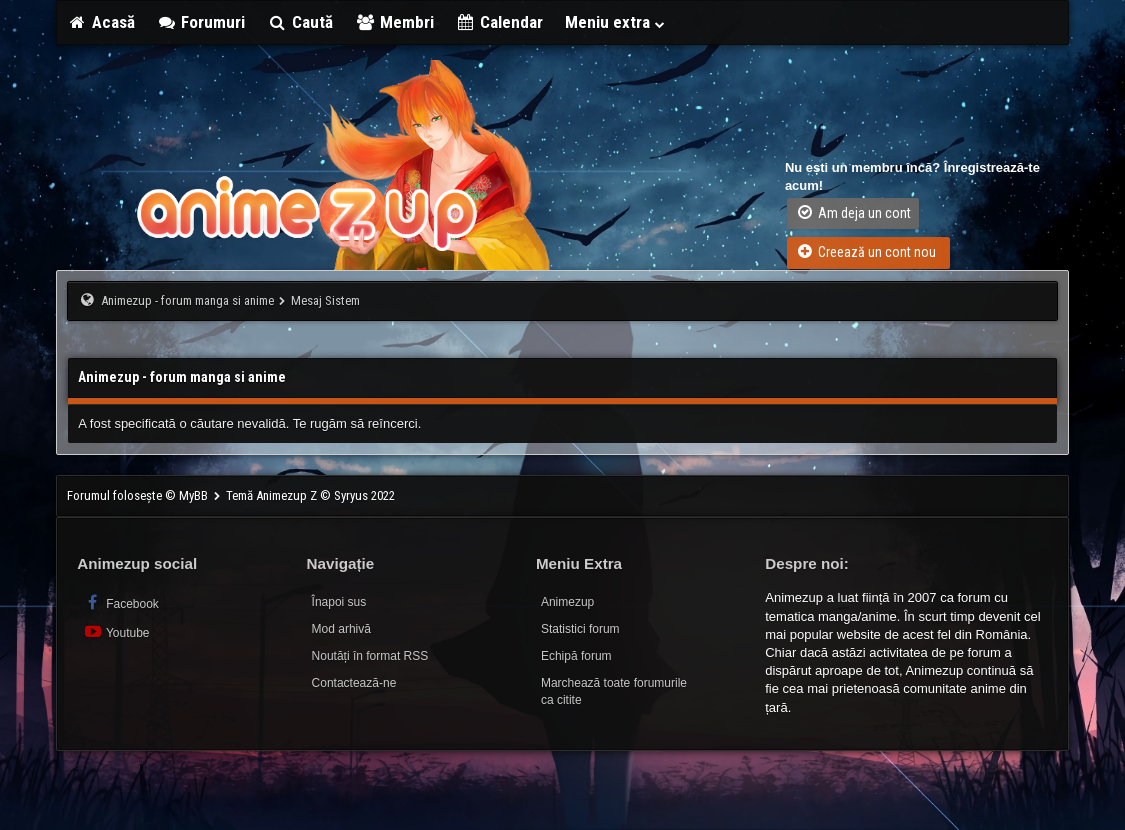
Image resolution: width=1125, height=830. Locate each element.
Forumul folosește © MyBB (139, 495)
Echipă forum (576, 656)
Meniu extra (616, 22)
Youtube (115, 631)
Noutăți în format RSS (370, 656)
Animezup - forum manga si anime (187, 300)
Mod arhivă (341, 629)
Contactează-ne (354, 683)
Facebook (120, 602)
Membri (394, 22)
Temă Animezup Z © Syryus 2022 (310, 495)
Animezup (567, 602)
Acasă (101, 22)
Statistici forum (580, 629)
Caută (300, 22)
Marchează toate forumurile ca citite (614, 691)
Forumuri (201, 22)
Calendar (500, 22)
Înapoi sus (339, 602)
